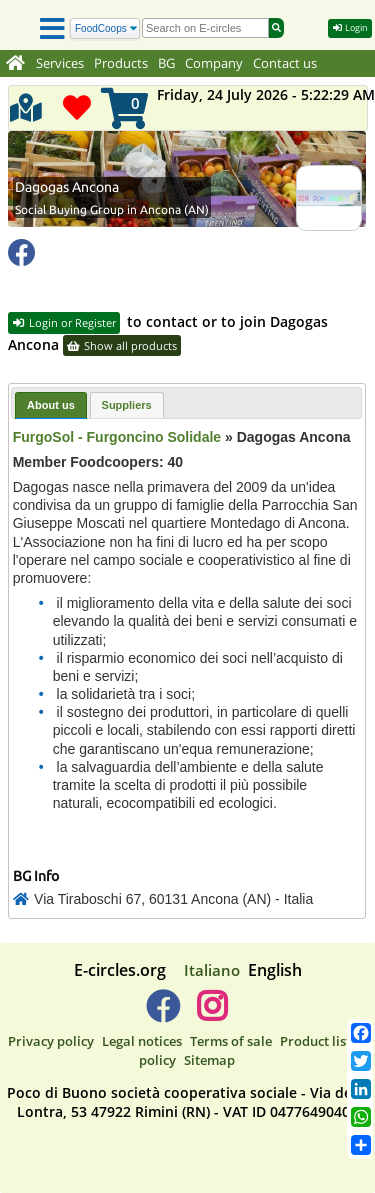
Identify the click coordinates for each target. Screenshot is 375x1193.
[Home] (15, 64)
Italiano (212, 970)
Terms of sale (231, 1041)
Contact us (285, 63)
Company (214, 63)
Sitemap (209, 1060)
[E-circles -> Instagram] (212, 1014)
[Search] (105, 28)
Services (60, 63)
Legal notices (142, 1041)
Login (350, 27)
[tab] (51, 405)
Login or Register (64, 322)
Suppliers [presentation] (127, 405)
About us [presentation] (51, 405)
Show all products (122, 345)
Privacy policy (51, 1041)
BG (166, 63)
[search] (205, 28)
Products (121, 63)
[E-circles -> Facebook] (162, 1014)
